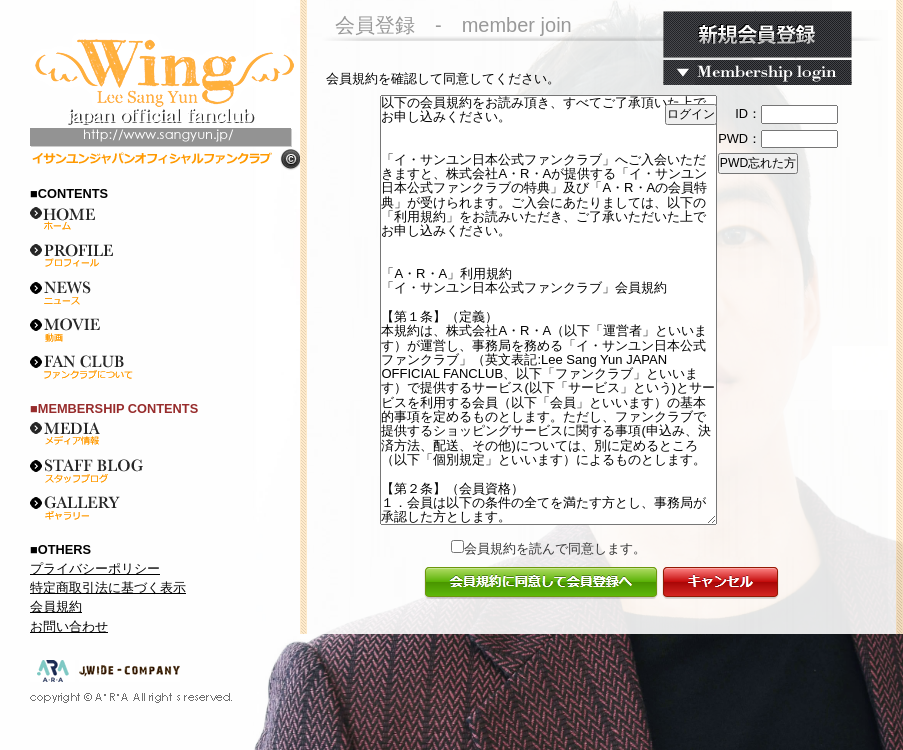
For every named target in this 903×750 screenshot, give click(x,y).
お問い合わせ (69, 626)
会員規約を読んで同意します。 (555, 548)
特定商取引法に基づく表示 (108, 587)
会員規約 (56, 606)
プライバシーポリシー (95, 568)
